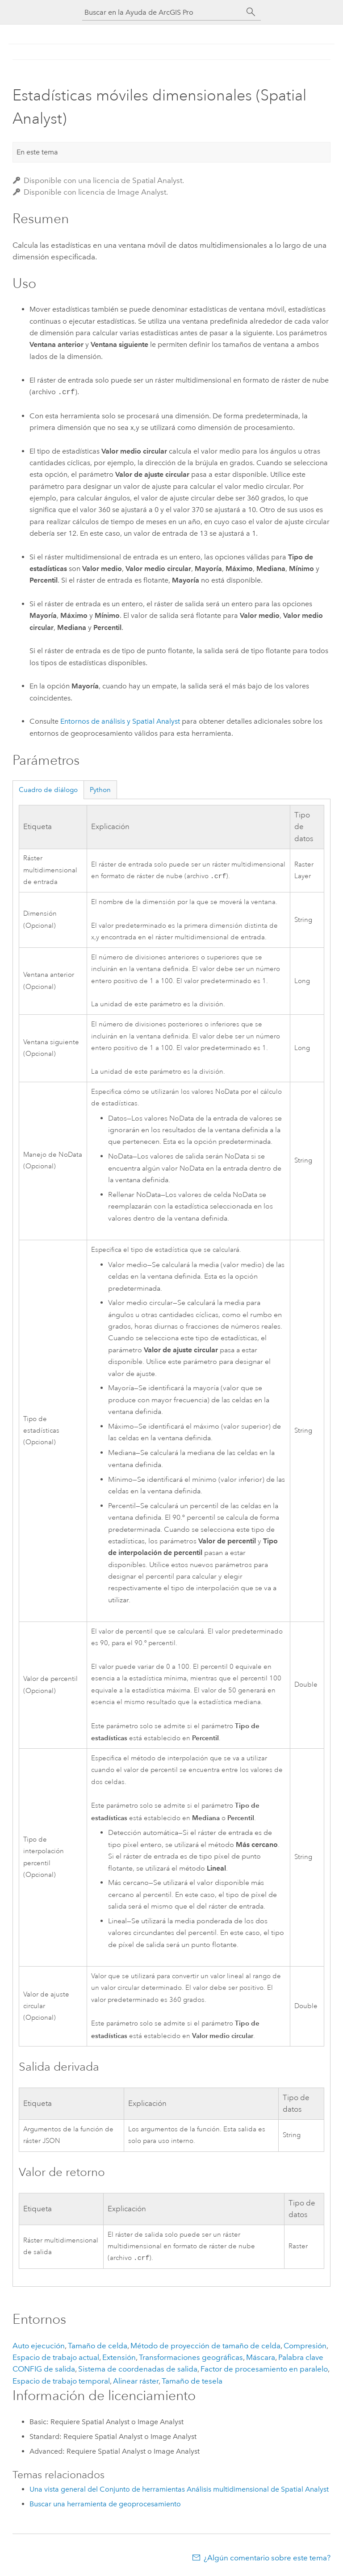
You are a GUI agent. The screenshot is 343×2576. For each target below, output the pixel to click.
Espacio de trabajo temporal (61, 2381)
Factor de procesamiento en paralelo (264, 2369)
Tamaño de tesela (192, 2381)
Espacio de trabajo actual (56, 2358)
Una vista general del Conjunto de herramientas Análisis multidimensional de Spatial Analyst (179, 2490)
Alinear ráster (136, 2381)
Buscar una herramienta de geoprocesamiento (105, 2505)
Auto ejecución (39, 2346)
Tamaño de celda (97, 2346)
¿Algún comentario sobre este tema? (267, 2558)
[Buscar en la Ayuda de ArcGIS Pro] (162, 12)
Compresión (305, 2346)
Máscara (260, 2358)
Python (100, 790)
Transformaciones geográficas (191, 2358)
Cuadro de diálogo (48, 790)
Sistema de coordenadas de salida (137, 2369)
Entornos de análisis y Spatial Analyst (120, 721)
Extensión (119, 2358)
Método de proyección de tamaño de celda (205, 2346)
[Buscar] (251, 12)
